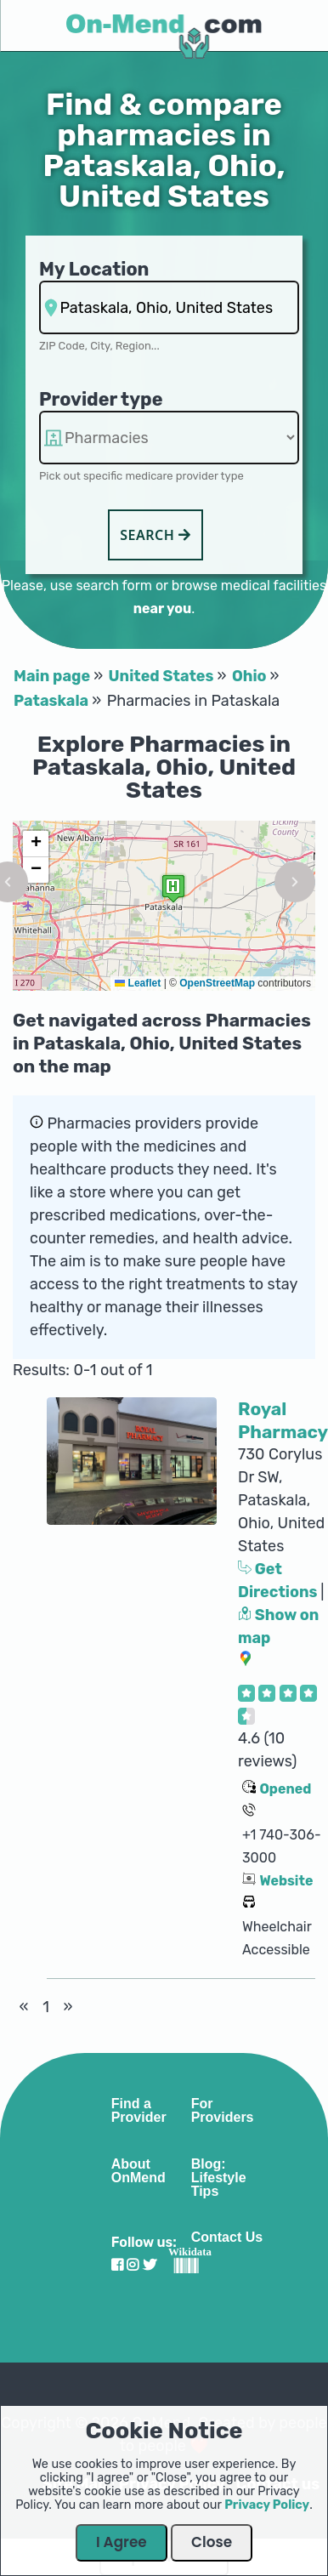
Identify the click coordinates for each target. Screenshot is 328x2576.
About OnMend (138, 2171)
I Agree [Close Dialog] (121, 2542)
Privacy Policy (266, 2505)
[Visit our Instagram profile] (133, 2265)
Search (155, 535)
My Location (94, 269)
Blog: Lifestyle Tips (218, 2178)
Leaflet (138, 983)
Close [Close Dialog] (211, 2542)
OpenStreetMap (217, 983)
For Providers (222, 2110)
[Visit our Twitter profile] (149, 2265)
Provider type (101, 399)
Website (286, 1881)
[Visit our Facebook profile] (117, 2265)
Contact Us (227, 2237)
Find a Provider (139, 2110)
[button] (173, 888)
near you (162, 608)
